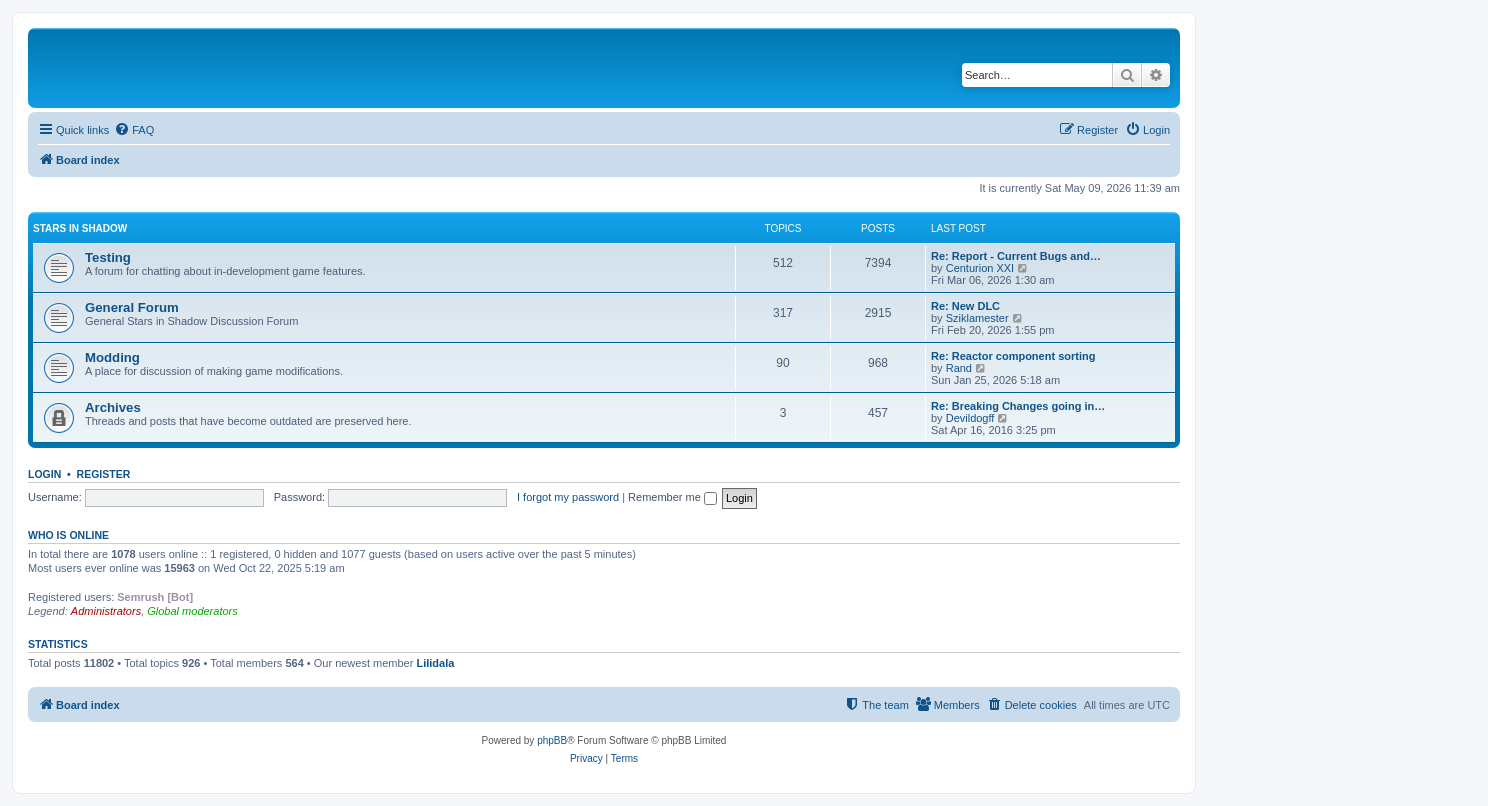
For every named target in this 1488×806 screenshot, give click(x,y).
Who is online (68, 535)
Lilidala (435, 663)
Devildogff (970, 418)
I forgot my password (568, 497)
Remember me (672, 497)
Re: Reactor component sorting (1013, 356)
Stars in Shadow (80, 228)
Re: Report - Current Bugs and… (1016, 256)
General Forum (132, 307)
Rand (959, 368)
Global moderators (192, 611)
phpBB (552, 740)
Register (104, 474)
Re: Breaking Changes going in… (1018, 406)
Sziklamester (977, 318)
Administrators (106, 611)
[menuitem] (134, 130)
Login (44, 474)
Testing (108, 257)
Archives (113, 407)
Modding (112, 357)
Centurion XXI (980, 268)
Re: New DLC (965, 306)
